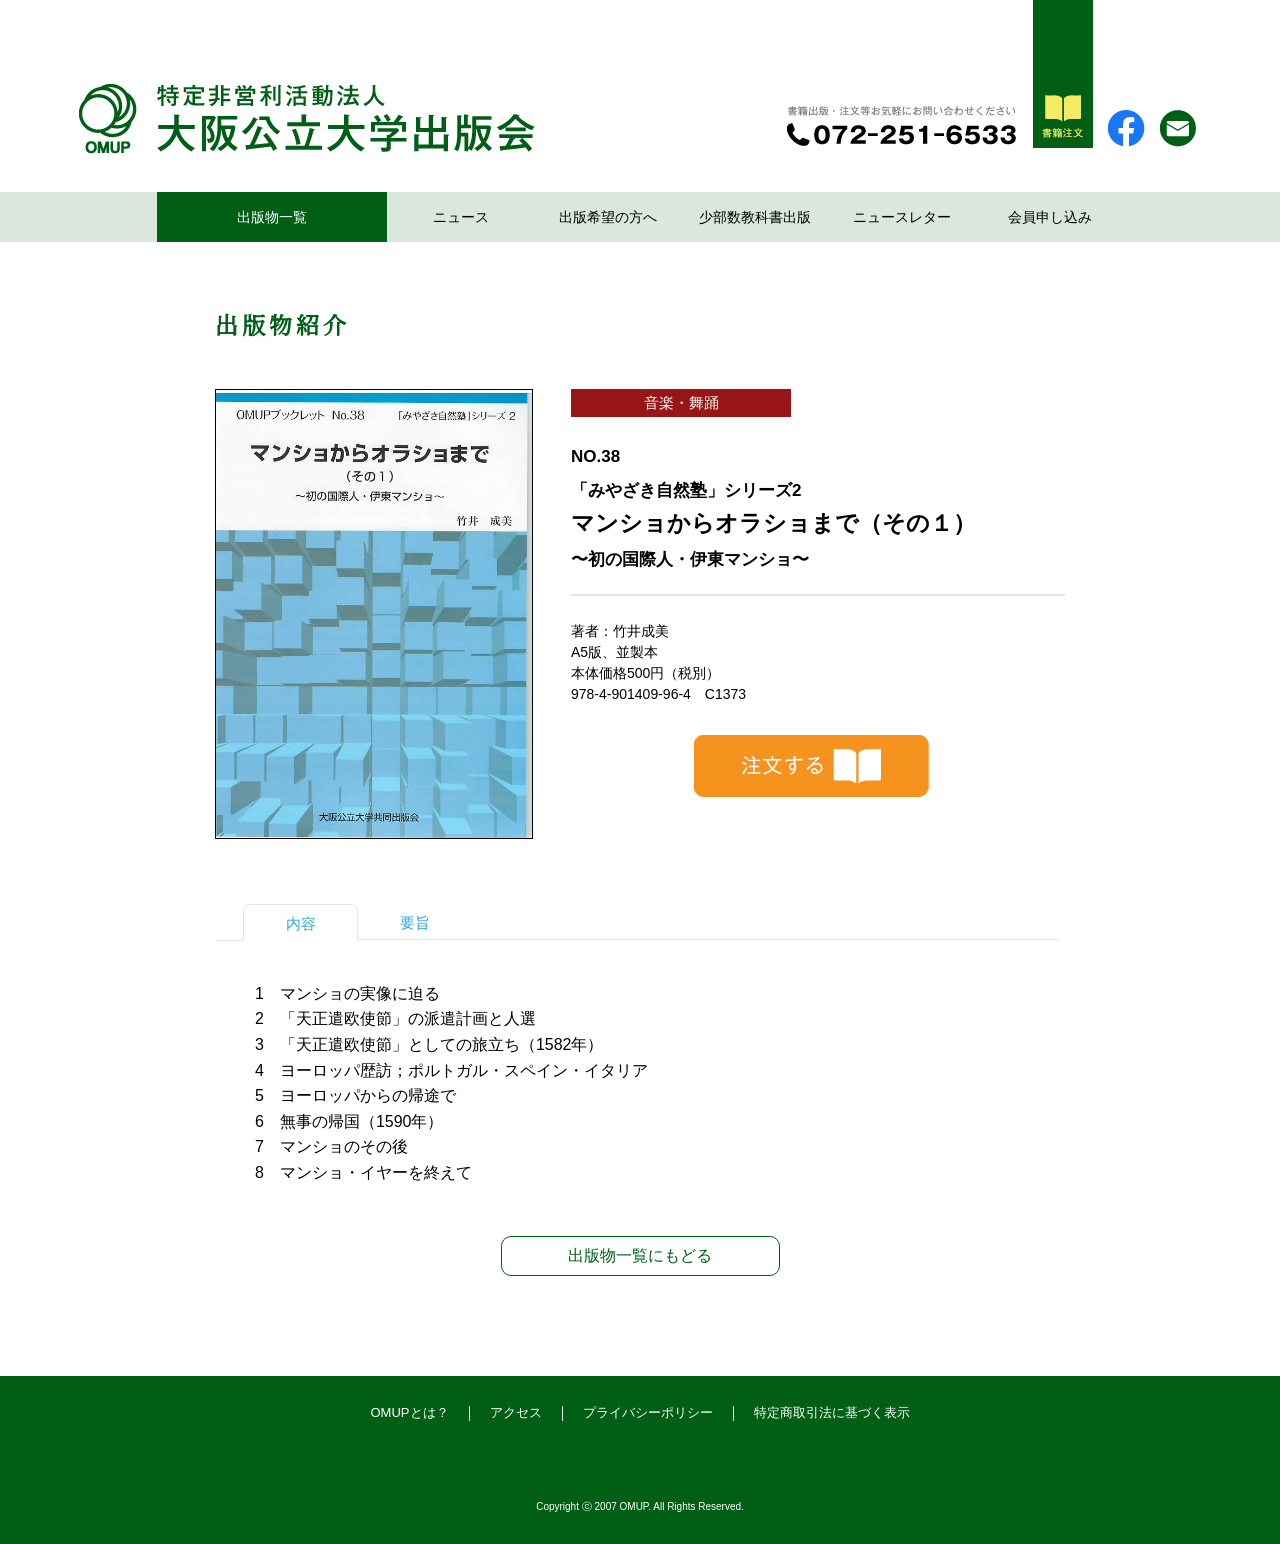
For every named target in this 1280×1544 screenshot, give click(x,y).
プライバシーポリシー (648, 1412)
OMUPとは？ (410, 1412)
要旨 (415, 922)
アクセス (516, 1412)
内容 (301, 923)
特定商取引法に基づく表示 (832, 1412)
